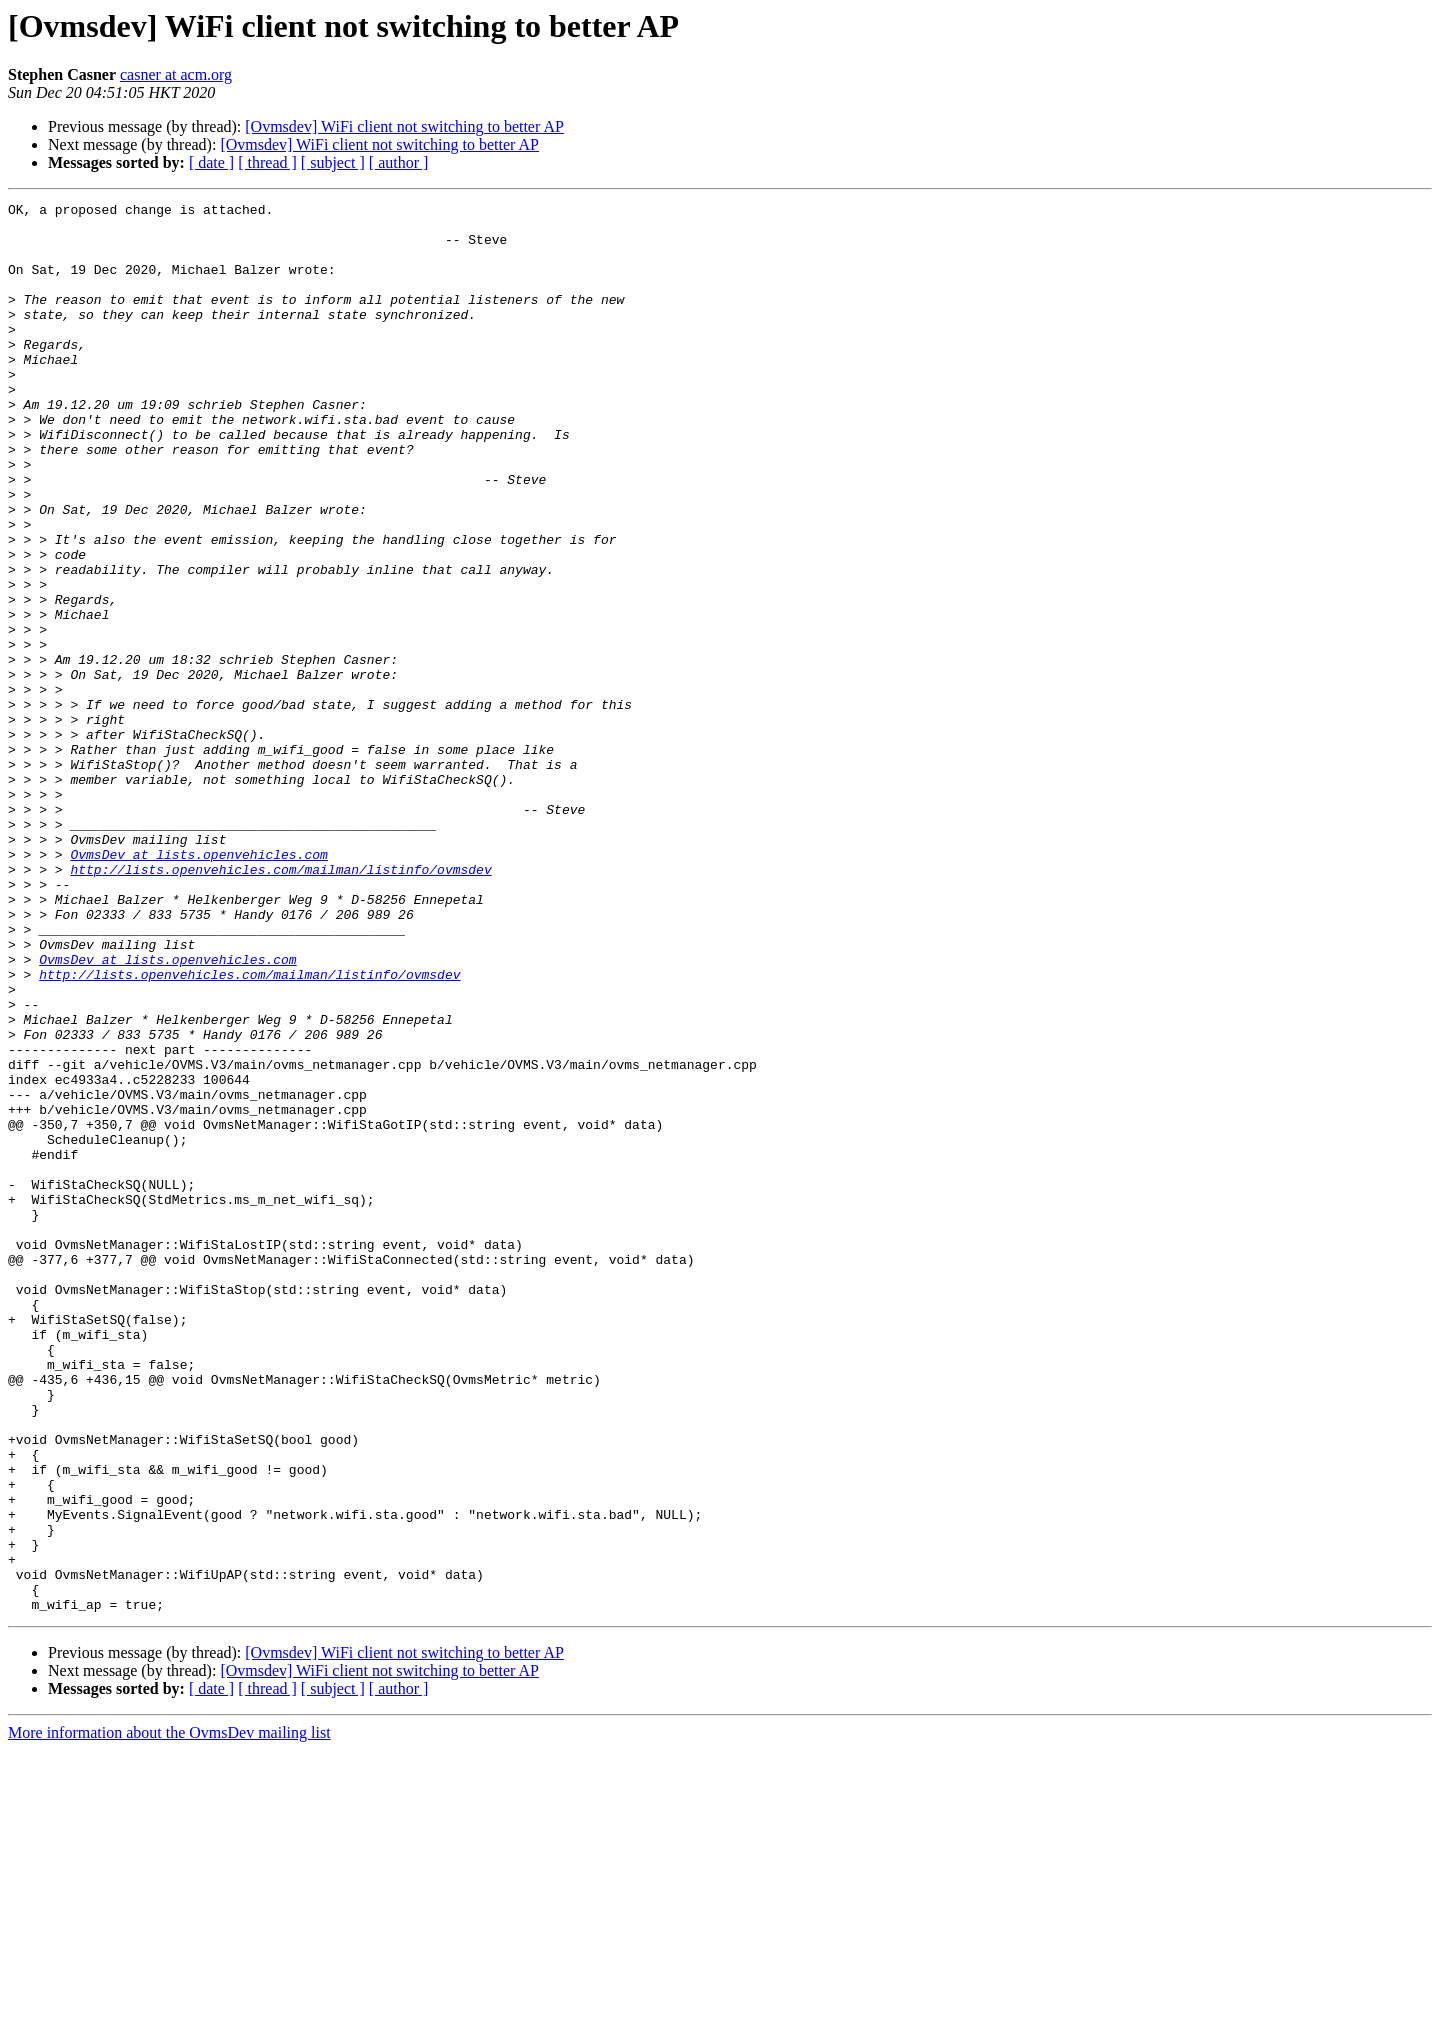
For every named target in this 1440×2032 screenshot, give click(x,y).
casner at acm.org (176, 74)
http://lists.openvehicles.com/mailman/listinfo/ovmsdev (280, 1004)
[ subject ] (333, 162)
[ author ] (399, 162)
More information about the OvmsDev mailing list (169, 2014)
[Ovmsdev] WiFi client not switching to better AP (404, 126)
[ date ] (211, 162)
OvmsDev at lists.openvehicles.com (198, 986)
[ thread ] (267, 162)
